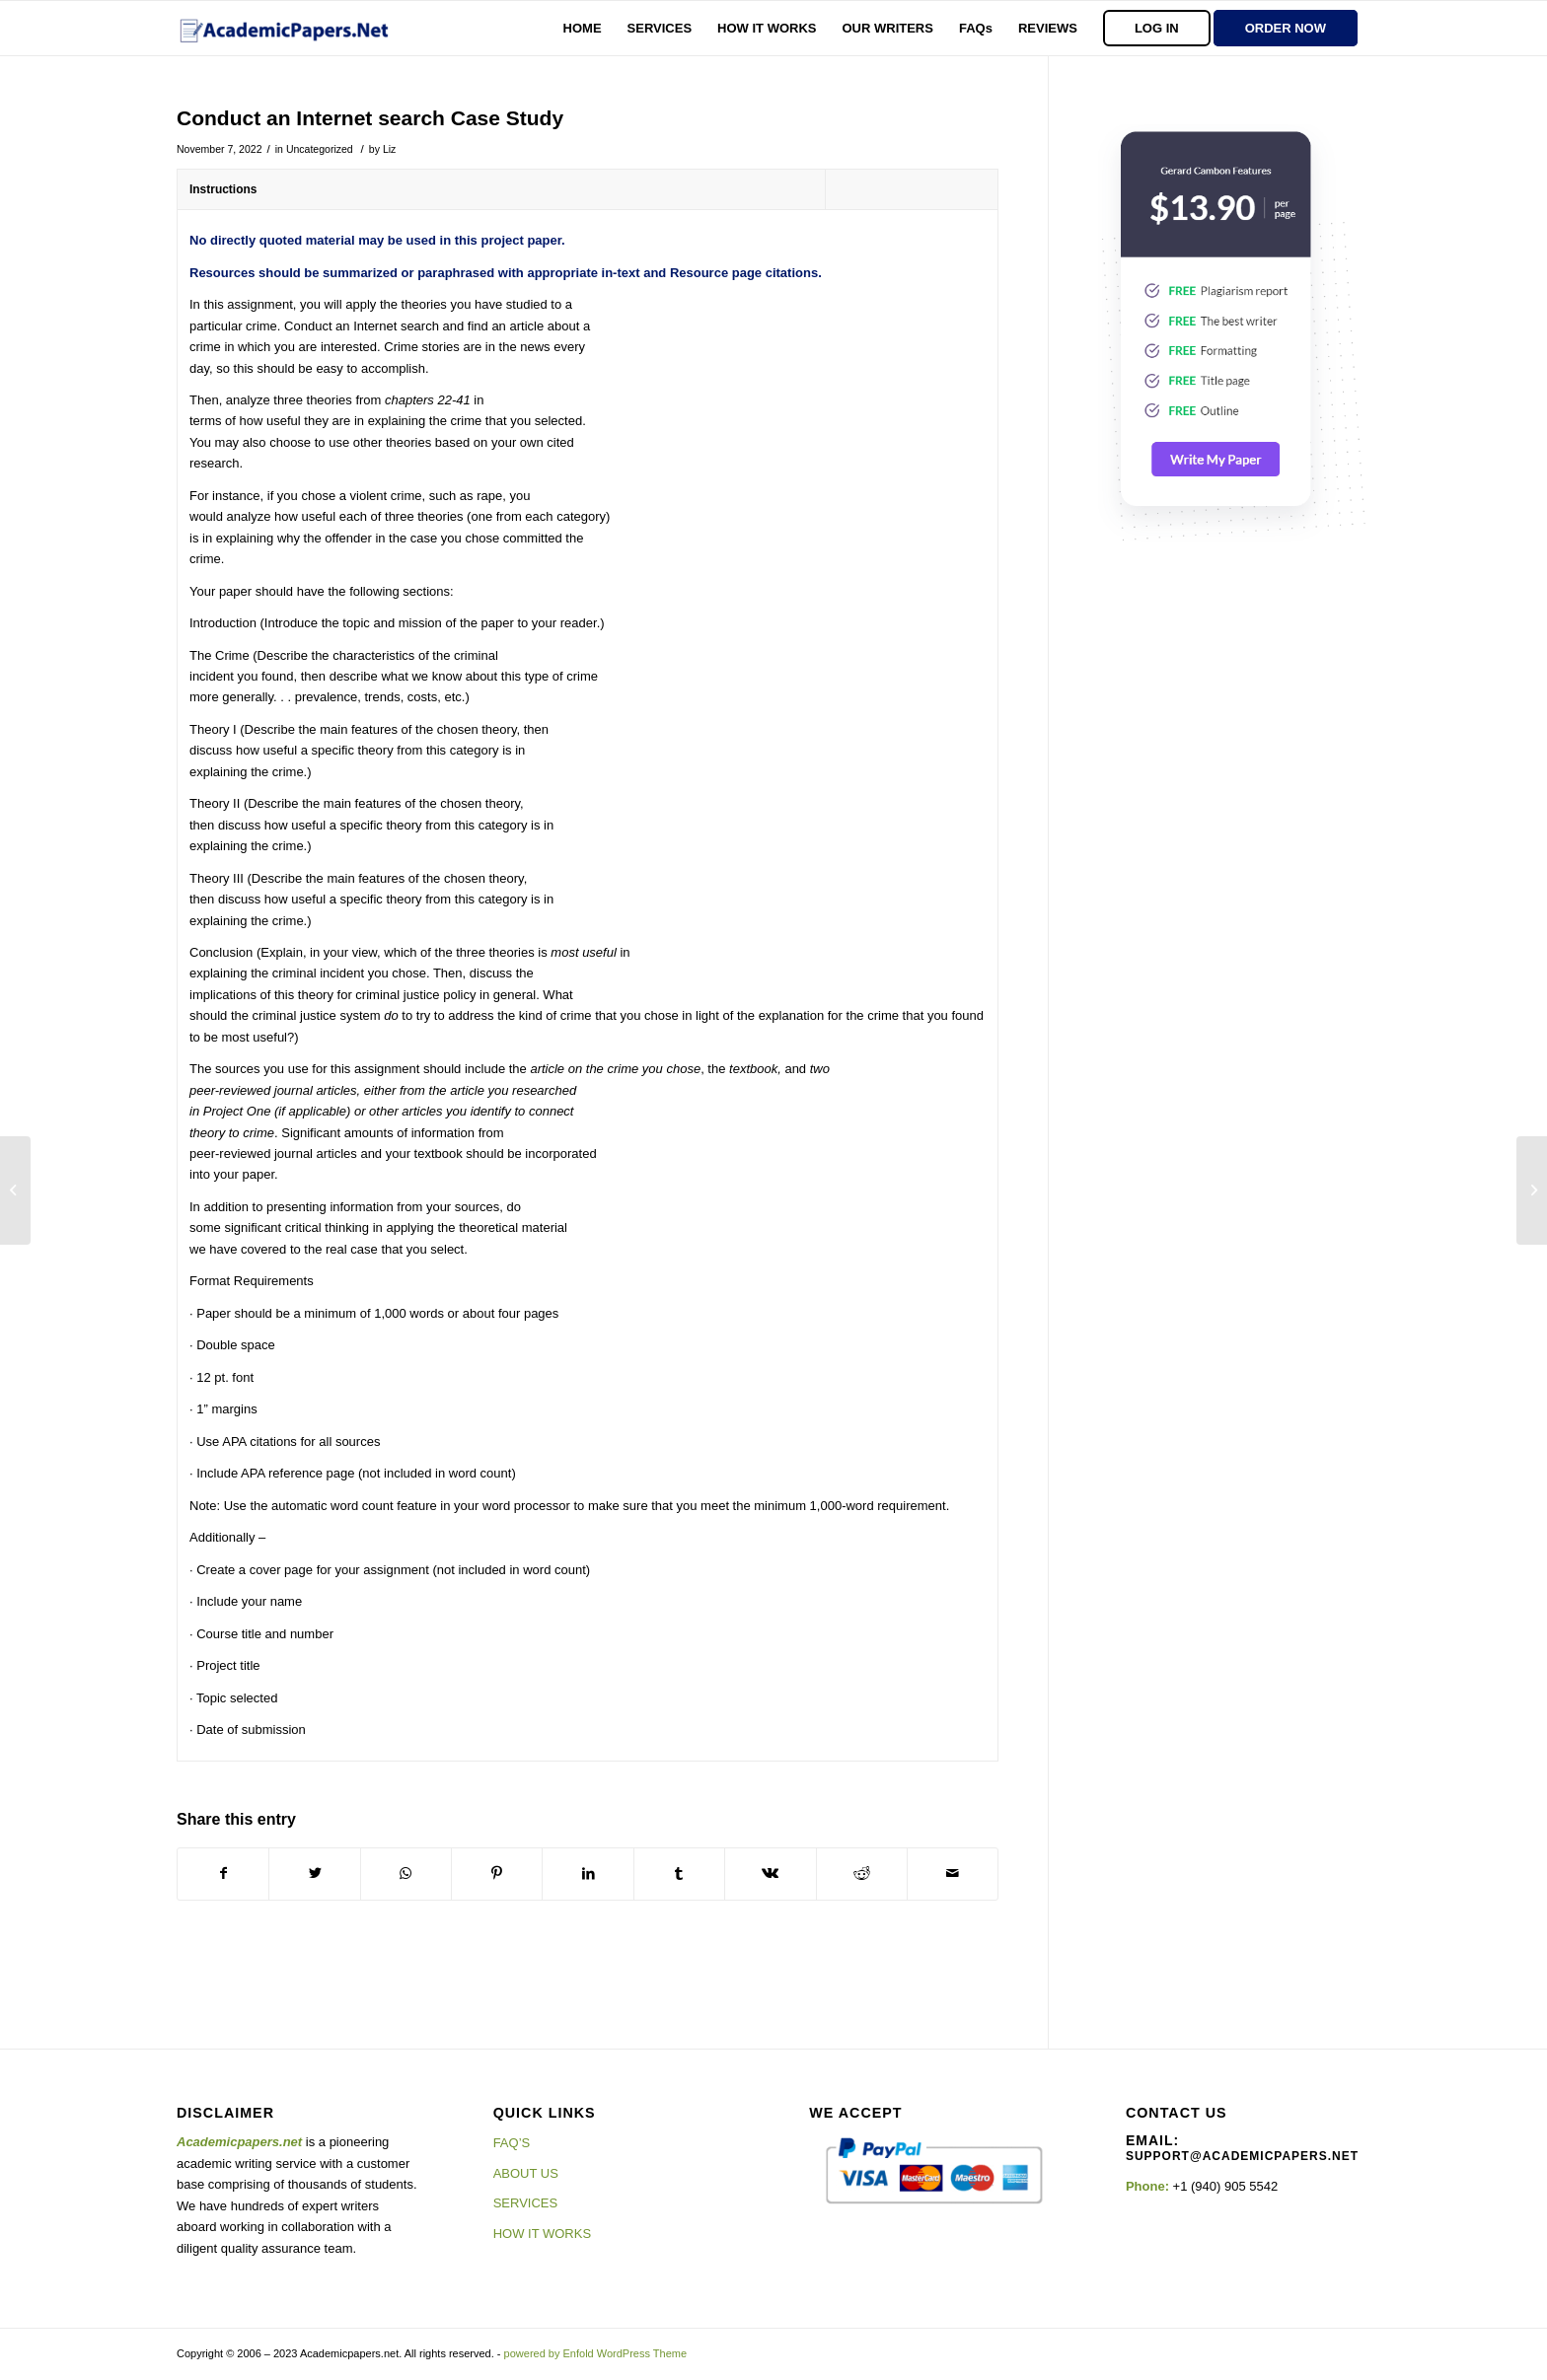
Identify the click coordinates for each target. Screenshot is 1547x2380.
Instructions (223, 189)
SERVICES (525, 2203)
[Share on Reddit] (862, 1873)
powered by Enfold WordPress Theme (595, 2353)
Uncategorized (319, 149)
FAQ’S (512, 2142)
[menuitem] (583, 28)
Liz (389, 149)
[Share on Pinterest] (497, 1873)
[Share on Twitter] (314, 1873)
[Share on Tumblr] (679, 1873)
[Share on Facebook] (223, 1873)
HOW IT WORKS (542, 2233)
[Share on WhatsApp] (406, 1873)
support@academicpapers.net (1242, 2156)
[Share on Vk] (770, 1873)
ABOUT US (525, 2173)
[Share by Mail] (952, 1873)
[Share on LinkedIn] (587, 1873)
